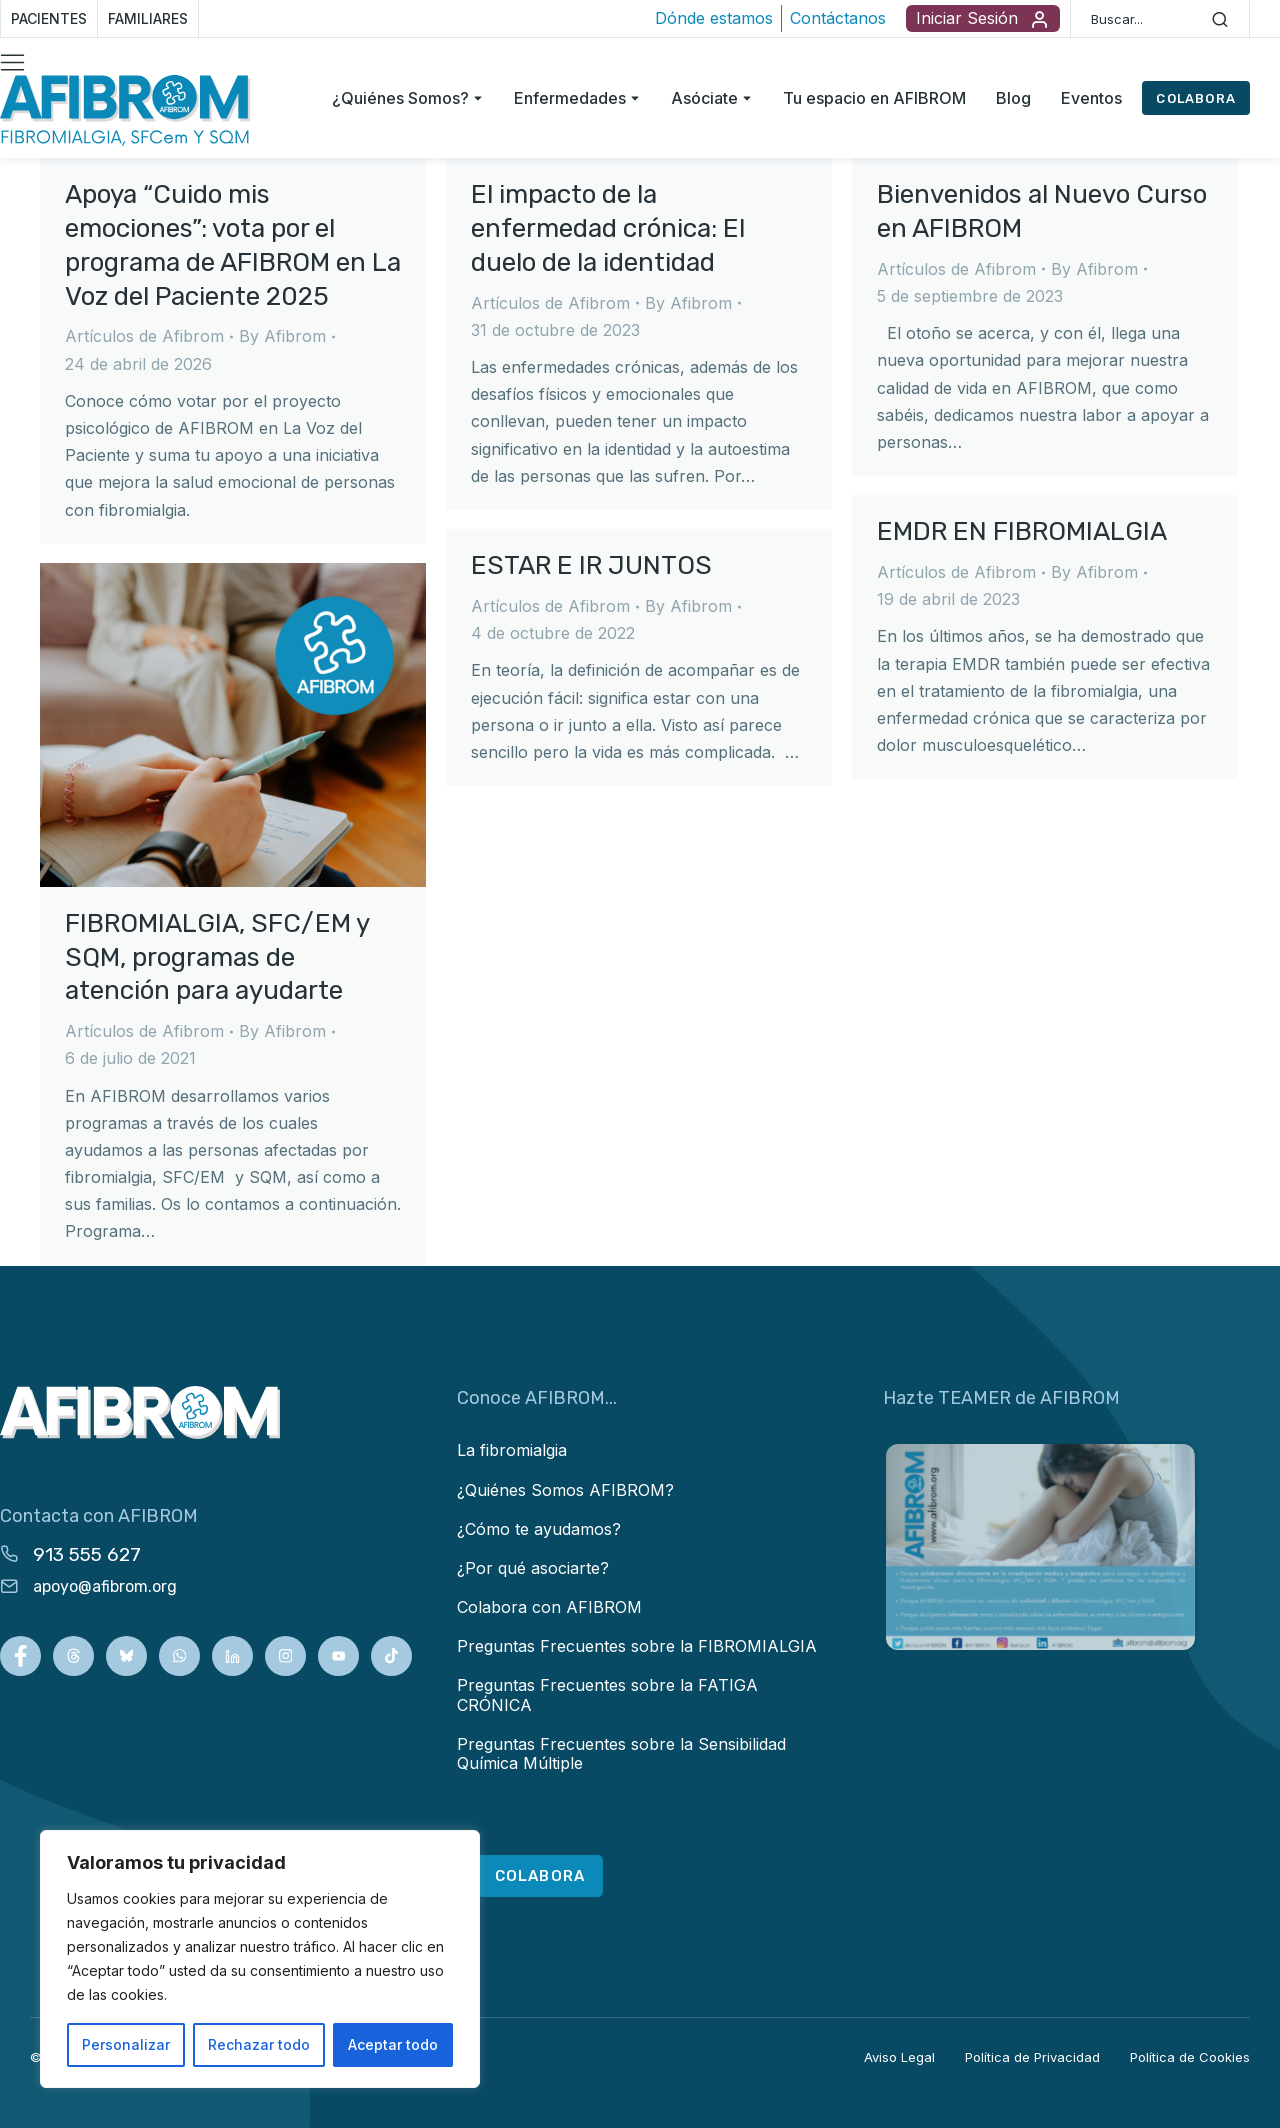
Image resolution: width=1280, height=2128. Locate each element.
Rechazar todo (259, 2044)
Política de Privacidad (1032, 2057)
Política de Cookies (1190, 2057)
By (282, 336)
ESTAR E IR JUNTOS (591, 565)
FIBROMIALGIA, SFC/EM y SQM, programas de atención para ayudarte (217, 957)
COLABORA (1196, 98)
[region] (260, 1959)
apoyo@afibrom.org (105, 1586)
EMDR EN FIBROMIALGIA (1022, 531)
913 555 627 (87, 1554)
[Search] (1220, 19)
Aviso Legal (899, 2057)
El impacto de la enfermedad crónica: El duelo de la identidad (608, 228)
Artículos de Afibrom (144, 336)
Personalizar (126, 2044)
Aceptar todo (393, 2044)
